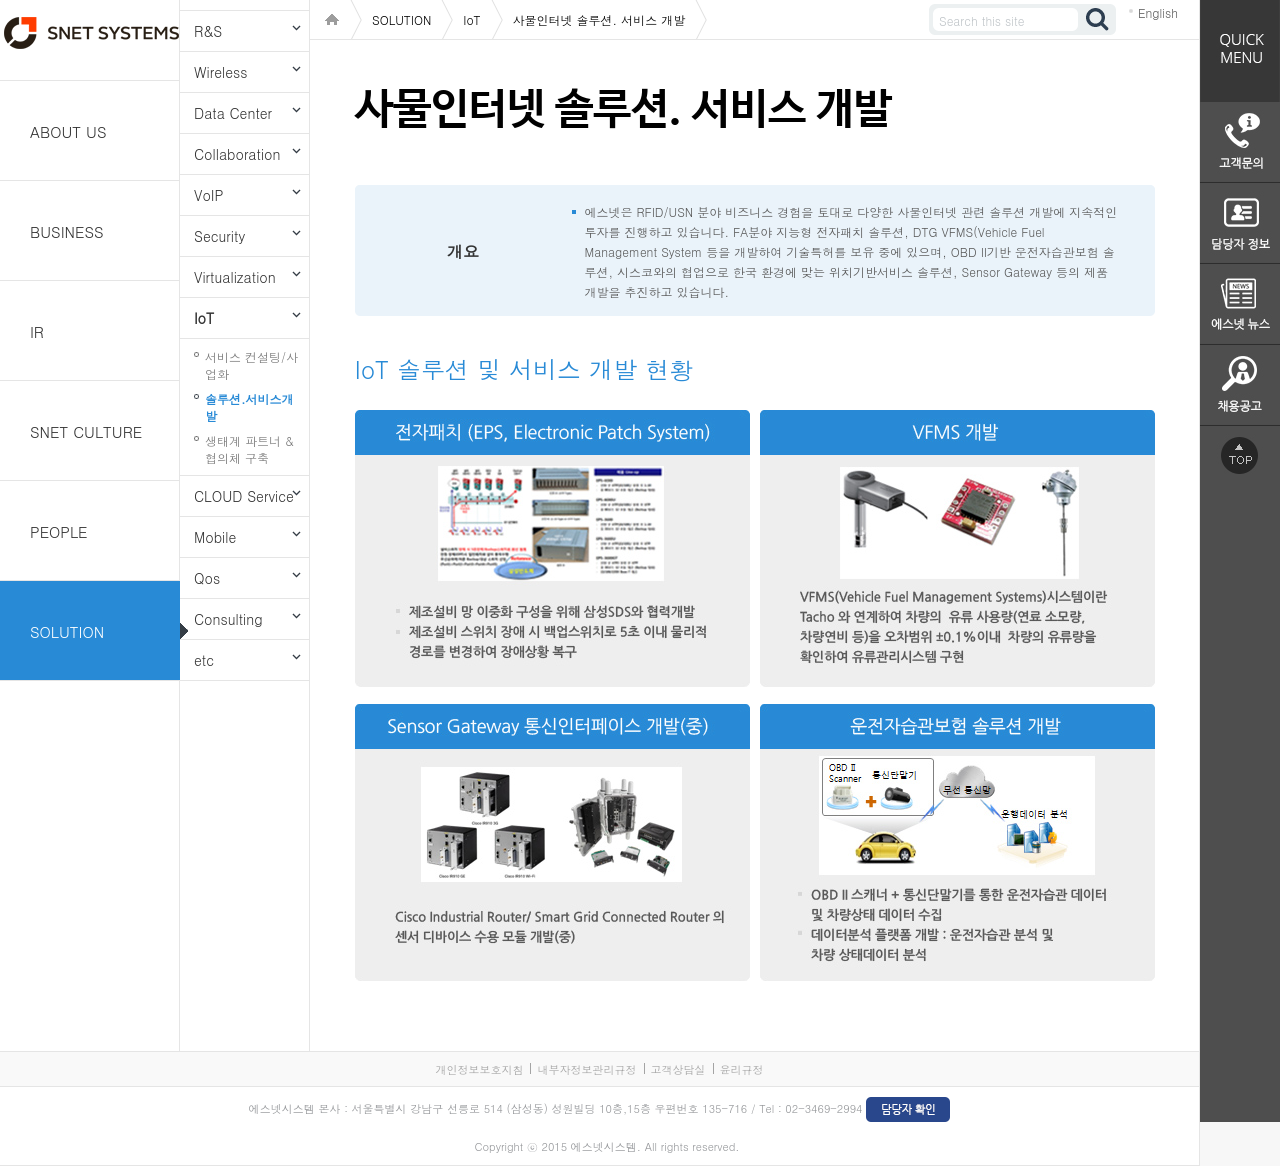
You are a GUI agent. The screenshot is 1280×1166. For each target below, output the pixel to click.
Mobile (215, 537)
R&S (208, 31)
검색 (1098, 19)
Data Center (233, 113)
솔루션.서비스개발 (249, 407)
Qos (207, 578)
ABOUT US (68, 131)
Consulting (228, 619)
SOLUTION (67, 631)
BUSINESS (67, 231)
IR (37, 331)
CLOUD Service (244, 496)
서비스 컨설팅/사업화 (251, 365)
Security (219, 236)
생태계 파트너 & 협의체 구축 (249, 449)
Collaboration (237, 154)
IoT (204, 318)
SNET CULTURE (86, 431)
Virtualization (235, 277)
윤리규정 (742, 1069)
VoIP (208, 195)
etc (204, 660)
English (1158, 12)
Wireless (220, 72)
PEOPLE (59, 531)
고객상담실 (678, 1069)
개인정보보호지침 (479, 1069)
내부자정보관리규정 (586, 1069)
